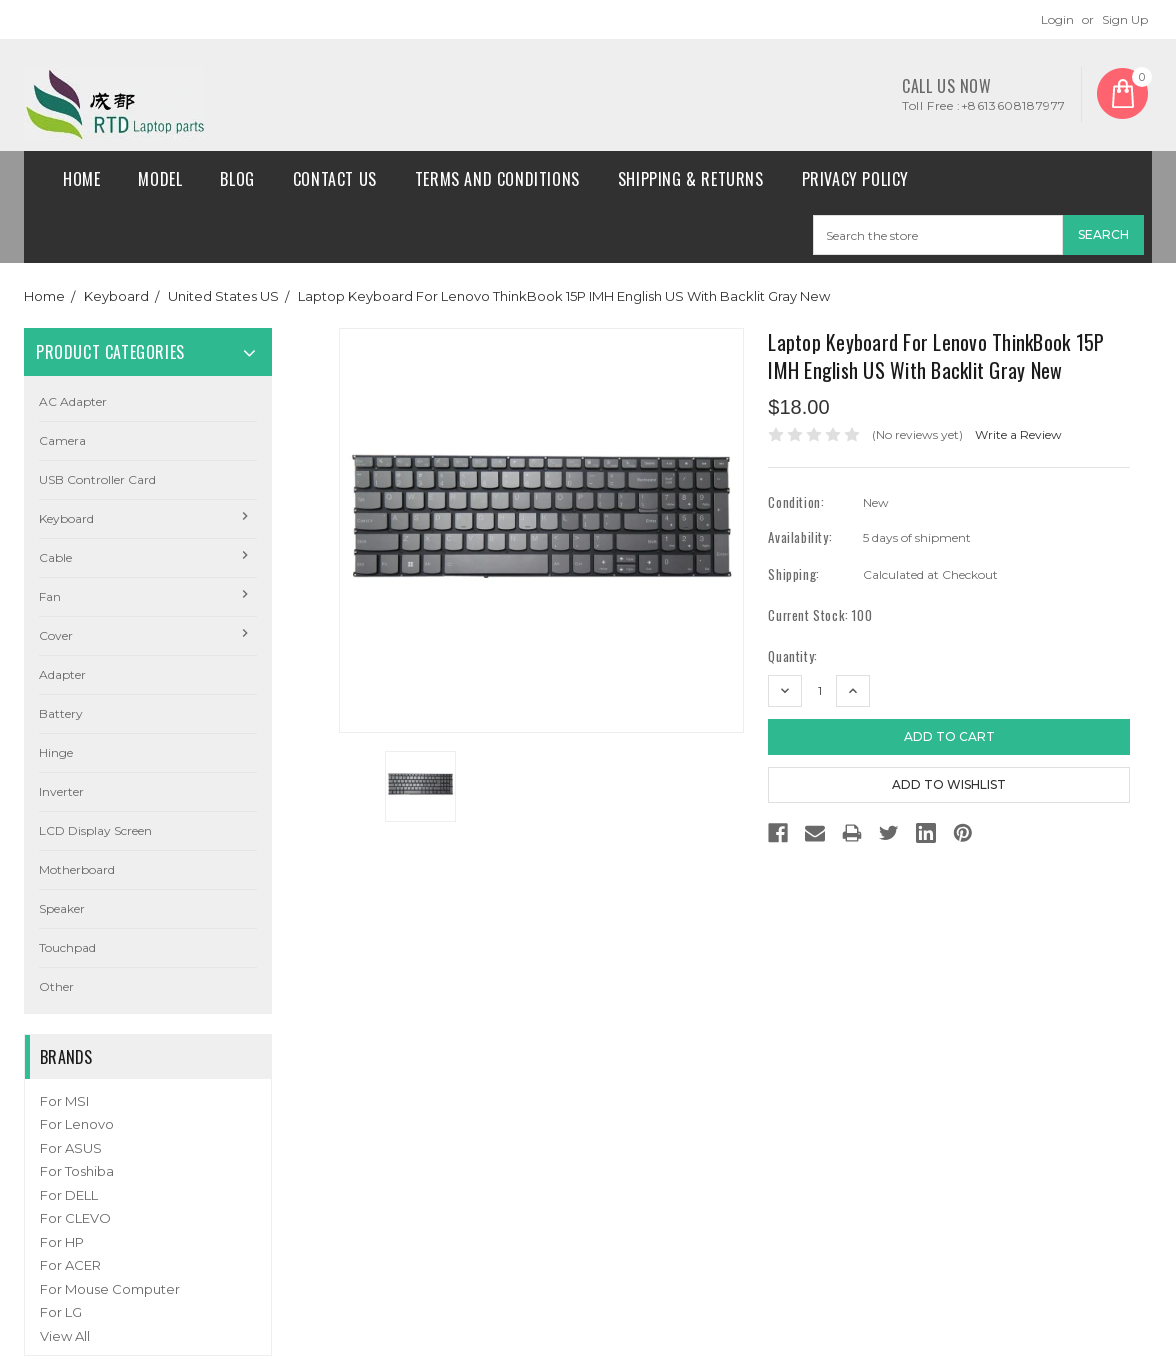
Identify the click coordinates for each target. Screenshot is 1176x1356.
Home (81, 179)
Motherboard (77, 869)
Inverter (61, 791)
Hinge (56, 752)
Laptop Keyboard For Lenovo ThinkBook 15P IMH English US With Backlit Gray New (564, 296)
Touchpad (67, 947)
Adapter (62, 674)
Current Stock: (820, 615)
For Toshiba (77, 1171)
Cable (55, 557)
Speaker (62, 908)
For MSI (64, 1101)
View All (65, 1336)
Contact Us (335, 179)
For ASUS (71, 1148)
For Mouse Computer (110, 1289)
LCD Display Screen (95, 830)
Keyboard (116, 296)
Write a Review (1018, 434)
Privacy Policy (855, 179)
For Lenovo (77, 1124)
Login (1057, 19)
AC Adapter (73, 401)
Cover (56, 635)
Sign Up (1125, 19)
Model (160, 179)
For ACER (70, 1265)
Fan (50, 596)
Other (56, 986)
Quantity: (792, 656)
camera (62, 440)
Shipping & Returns (691, 179)
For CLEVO (75, 1218)
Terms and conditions (497, 179)
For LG (61, 1312)
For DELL (69, 1195)
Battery (61, 713)
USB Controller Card (97, 479)
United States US (223, 296)
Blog (237, 179)
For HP (62, 1242)
